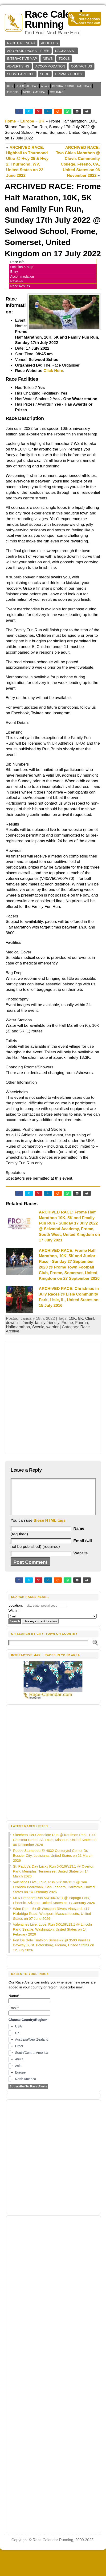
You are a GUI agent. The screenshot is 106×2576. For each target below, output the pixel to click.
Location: (15, 1612)
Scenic (38, 1327)
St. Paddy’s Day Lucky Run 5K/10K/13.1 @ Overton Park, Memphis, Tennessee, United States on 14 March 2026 (53, 1878)
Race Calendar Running (58, 19)
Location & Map (21, 267)
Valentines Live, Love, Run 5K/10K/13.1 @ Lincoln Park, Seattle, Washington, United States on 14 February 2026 (52, 1936)
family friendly (47, 1322)
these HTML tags (50, 1527)
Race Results (20, 286)
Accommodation (22, 276)
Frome (67, 1322)
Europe (27, 121)
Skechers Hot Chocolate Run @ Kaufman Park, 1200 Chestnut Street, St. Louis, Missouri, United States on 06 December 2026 (54, 1847)
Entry (14, 271)
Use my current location (40, 1628)
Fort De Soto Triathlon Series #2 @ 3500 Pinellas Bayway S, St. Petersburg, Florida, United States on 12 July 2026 (53, 1952)
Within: (13, 1618)
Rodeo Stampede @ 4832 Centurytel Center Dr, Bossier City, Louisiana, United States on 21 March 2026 (52, 1862)
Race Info (17, 262)
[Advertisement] (53, 1398)
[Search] (48, 1649)
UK (42, 121)
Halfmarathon (18, 1327)
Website (80, 1560)
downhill (13, 1322)
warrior (52, 1327)
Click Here (53, 370)
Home (10, 121)
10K (72, 1318)
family (28, 1322)
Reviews (16, 281)
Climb (90, 1318)
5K (80, 1318)
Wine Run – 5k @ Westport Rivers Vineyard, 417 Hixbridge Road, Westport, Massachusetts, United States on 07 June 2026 (52, 1921)
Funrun (81, 1322)
